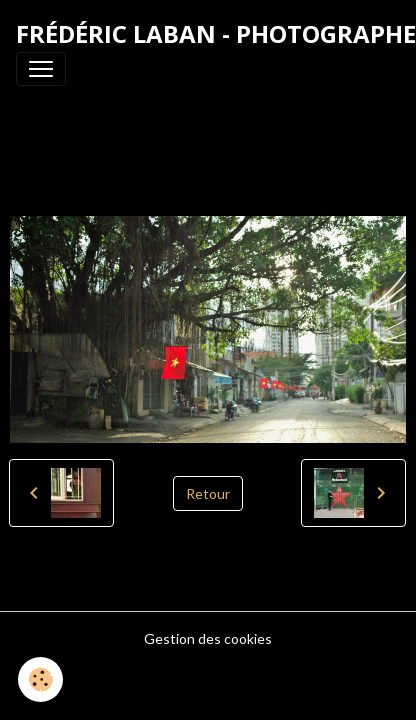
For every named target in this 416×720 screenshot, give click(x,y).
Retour (208, 493)
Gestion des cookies (208, 638)
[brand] (216, 34)
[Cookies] (40, 679)
